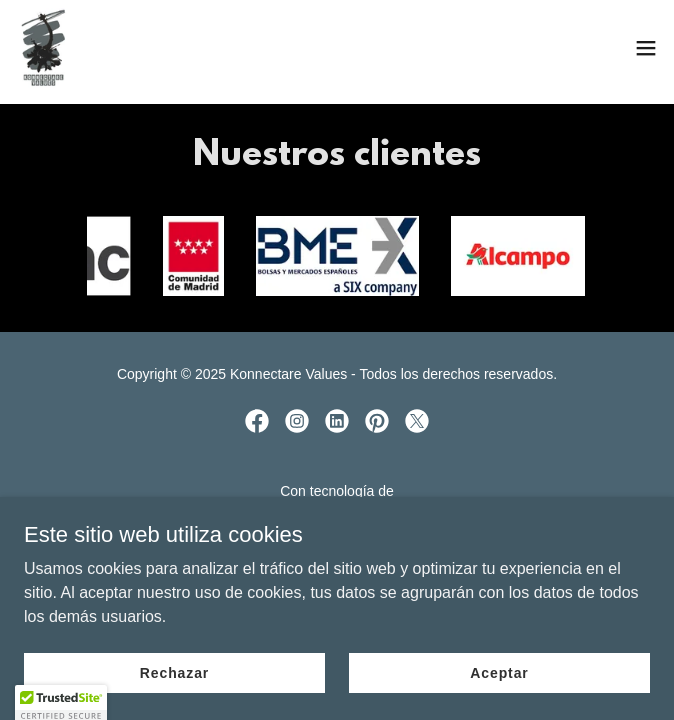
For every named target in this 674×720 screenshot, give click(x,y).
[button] (646, 48)
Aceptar (499, 672)
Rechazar (174, 672)
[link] (44, 48)
